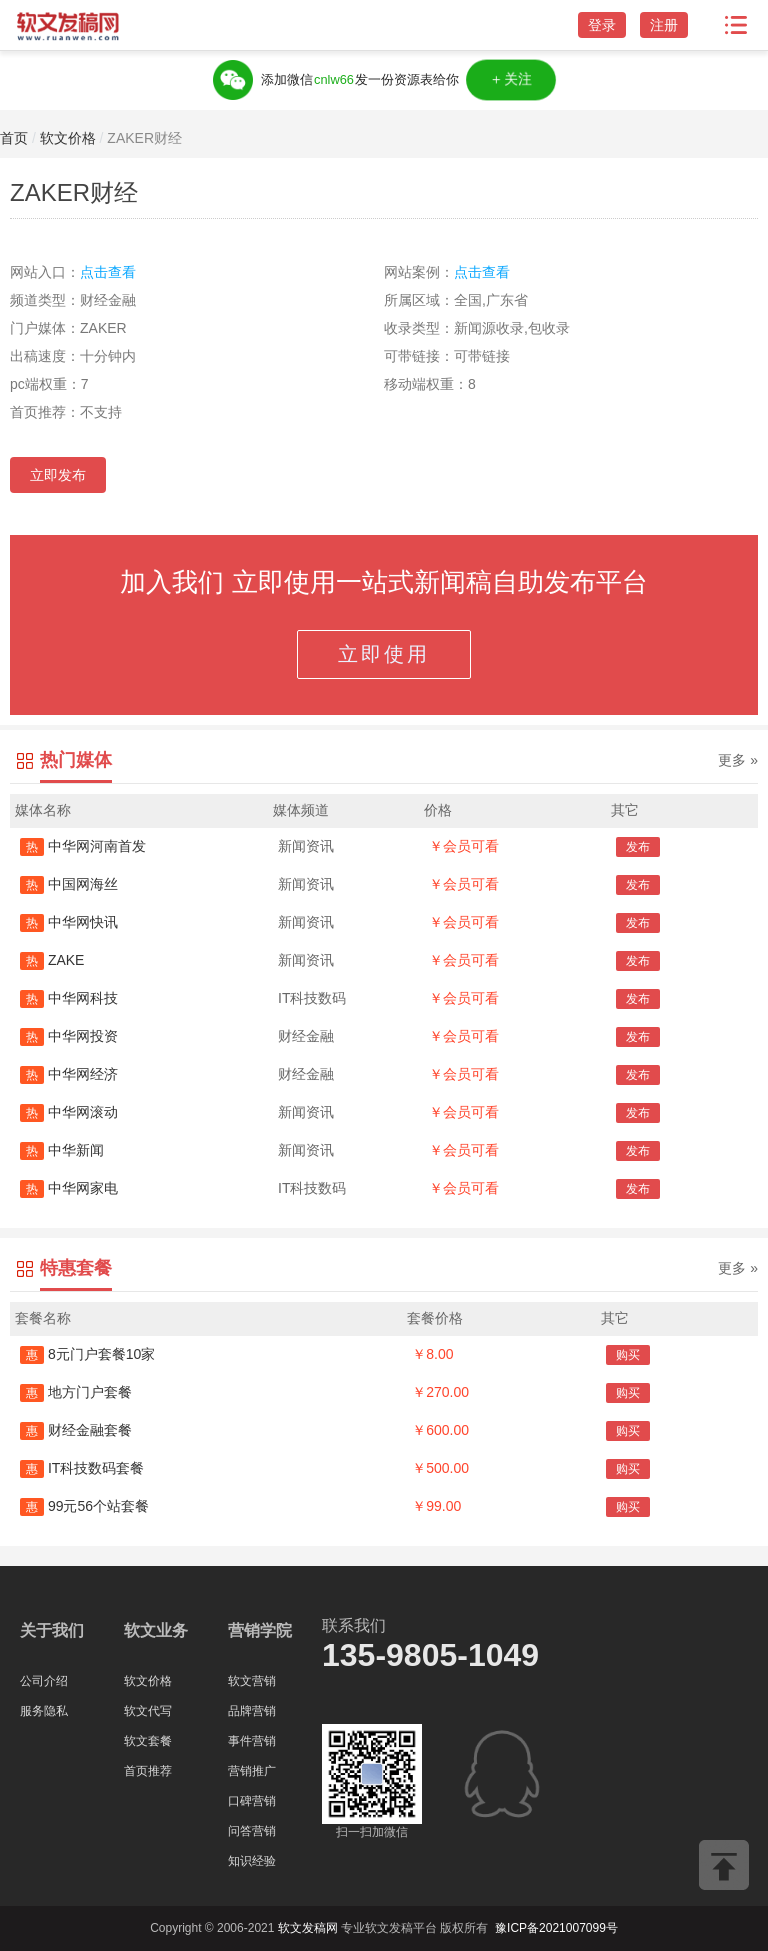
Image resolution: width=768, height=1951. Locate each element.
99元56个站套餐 (84, 1506)
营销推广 (252, 1771)
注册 (664, 25)
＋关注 (510, 79)
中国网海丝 (69, 884)
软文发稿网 (308, 1928)
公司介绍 (44, 1681)
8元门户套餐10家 (87, 1354)
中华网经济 (69, 1074)
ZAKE (52, 960)
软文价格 (68, 138)
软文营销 (252, 1681)
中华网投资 (69, 1036)
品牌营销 (252, 1711)
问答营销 (252, 1831)
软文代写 (148, 1711)
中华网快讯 (69, 922)
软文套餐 (148, 1741)
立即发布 (58, 475)
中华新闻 (62, 1150)
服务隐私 (44, 1711)
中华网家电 (69, 1188)
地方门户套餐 (76, 1392)
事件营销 (252, 1741)
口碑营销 (252, 1801)
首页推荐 (148, 1771)
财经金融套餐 (76, 1430)
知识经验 (252, 1861)
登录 (602, 25)
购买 (628, 1355)
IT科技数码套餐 (82, 1468)
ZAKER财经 (144, 138)
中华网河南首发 (83, 846)
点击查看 (108, 272)
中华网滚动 (69, 1112)
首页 (14, 138)
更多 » (738, 760)
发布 (638, 847)
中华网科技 (69, 998)
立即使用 (384, 654)
